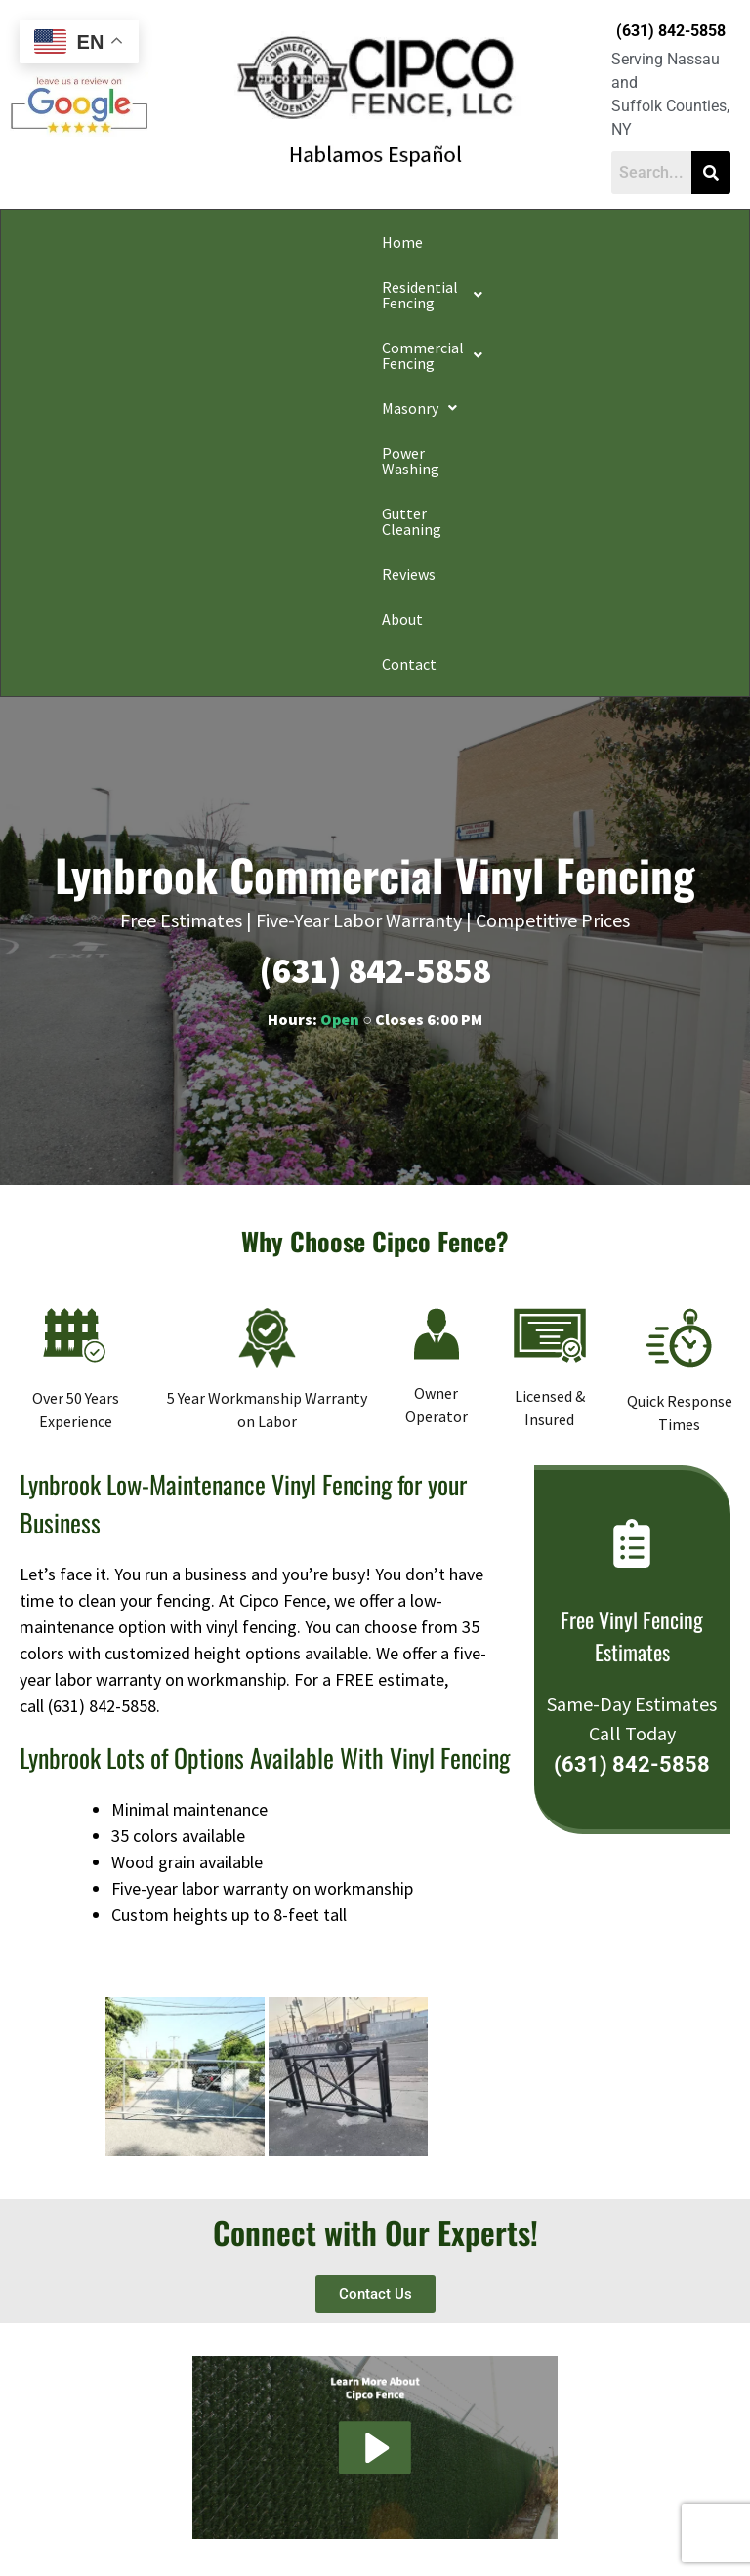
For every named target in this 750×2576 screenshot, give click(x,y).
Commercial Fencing (314, 242)
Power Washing (547, 242)
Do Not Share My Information (207, 2511)
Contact (167, 287)
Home (38, 242)
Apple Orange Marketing (455, 2553)
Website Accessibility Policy (630, 2511)
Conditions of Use (340, 2511)
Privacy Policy (84, 2511)
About (105, 287)
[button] (147, 242)
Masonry (443, 242)
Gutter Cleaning (666, 242)
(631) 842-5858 (671, 30)
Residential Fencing (147, 242)
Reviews (44, 287)
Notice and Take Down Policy (474, 2511)
